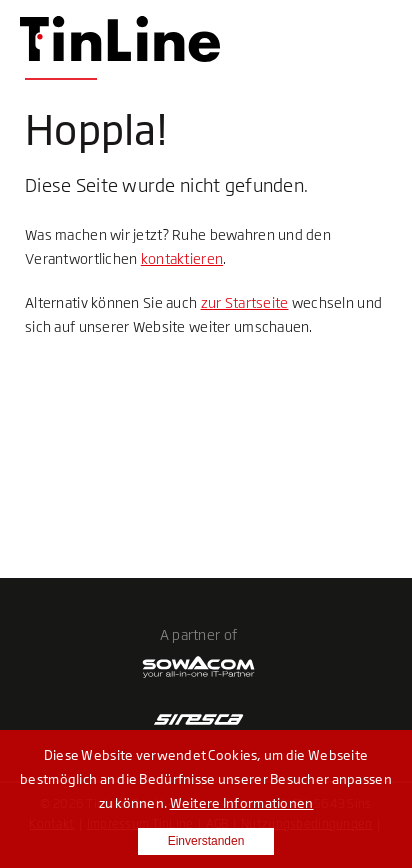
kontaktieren (182, 258)
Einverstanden (206, 841)
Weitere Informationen (242, 803)
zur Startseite (245, 302)
